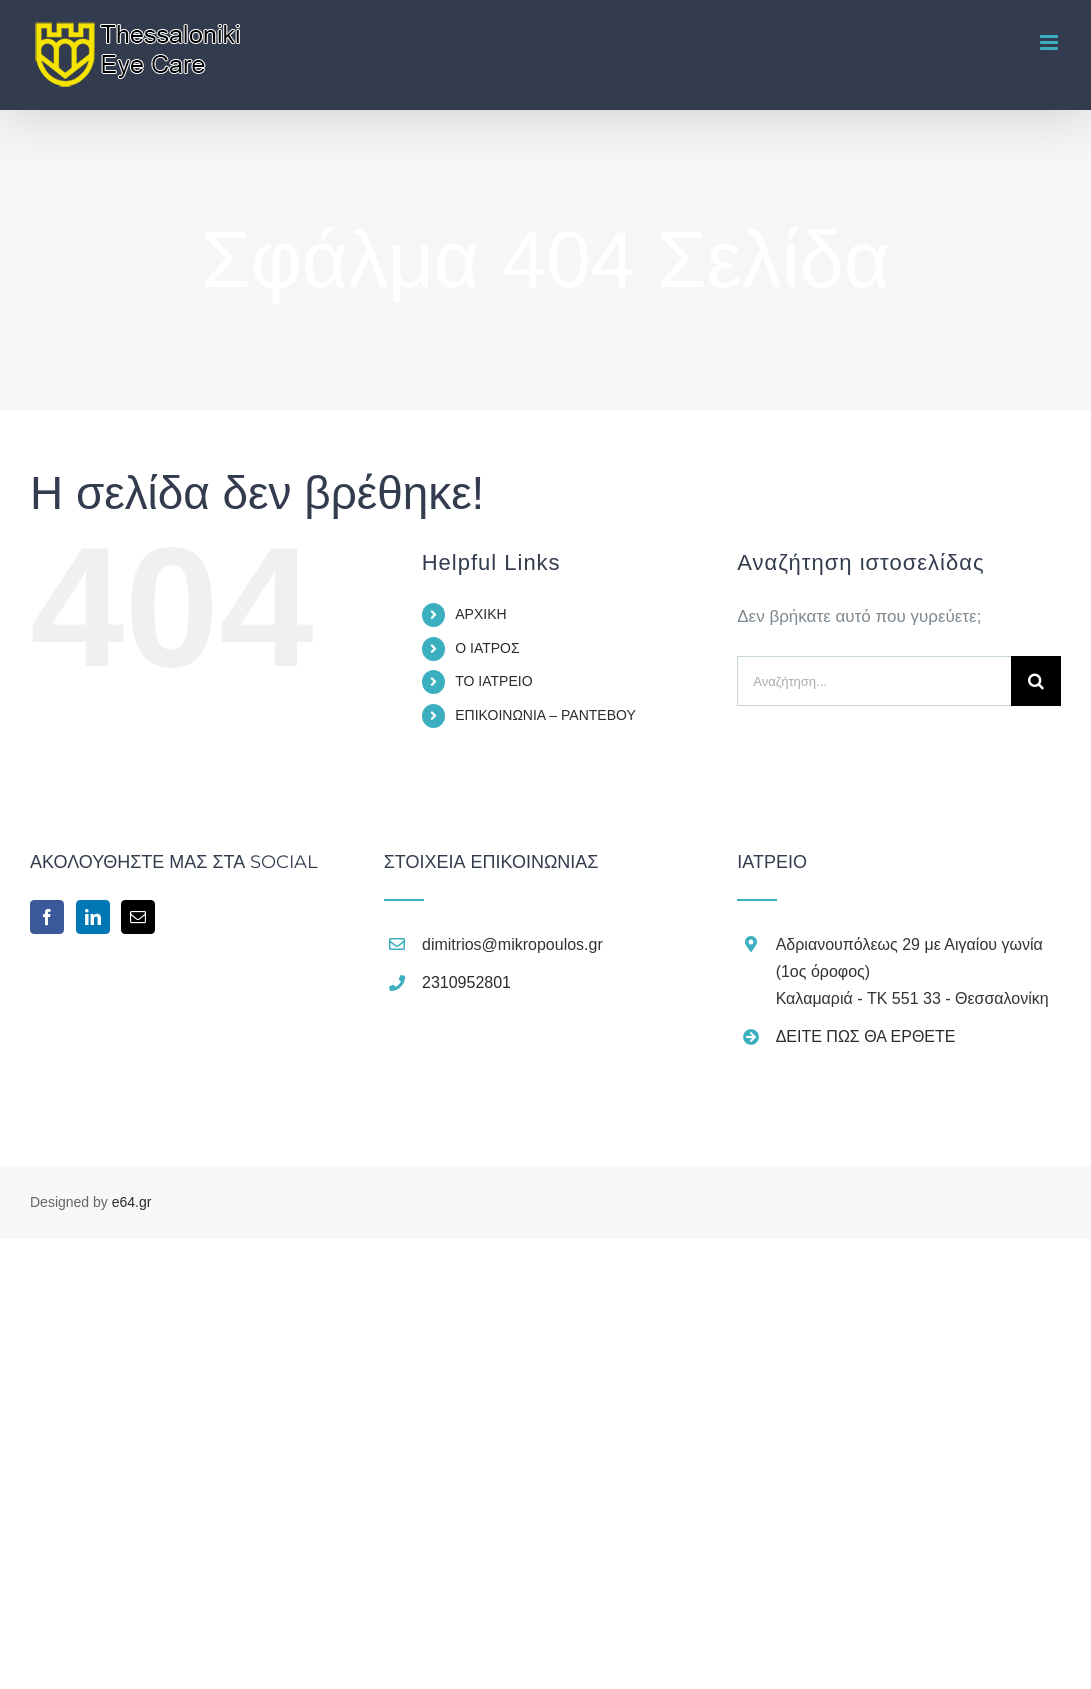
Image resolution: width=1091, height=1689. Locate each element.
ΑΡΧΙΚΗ (480, 614)
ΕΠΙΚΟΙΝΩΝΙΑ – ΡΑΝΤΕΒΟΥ (545, 715)
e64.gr (132, 1202)
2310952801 (466, 982)
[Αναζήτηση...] (874, 681)
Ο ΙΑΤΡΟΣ (487, 648)
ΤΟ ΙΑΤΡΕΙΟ (493, 681)
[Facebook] (47, 917)
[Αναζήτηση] (1036, 681)
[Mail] (138, 917)
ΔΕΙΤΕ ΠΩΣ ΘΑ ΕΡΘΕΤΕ (866, 1036)
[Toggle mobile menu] (1050, 42)
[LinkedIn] (93, 917)
